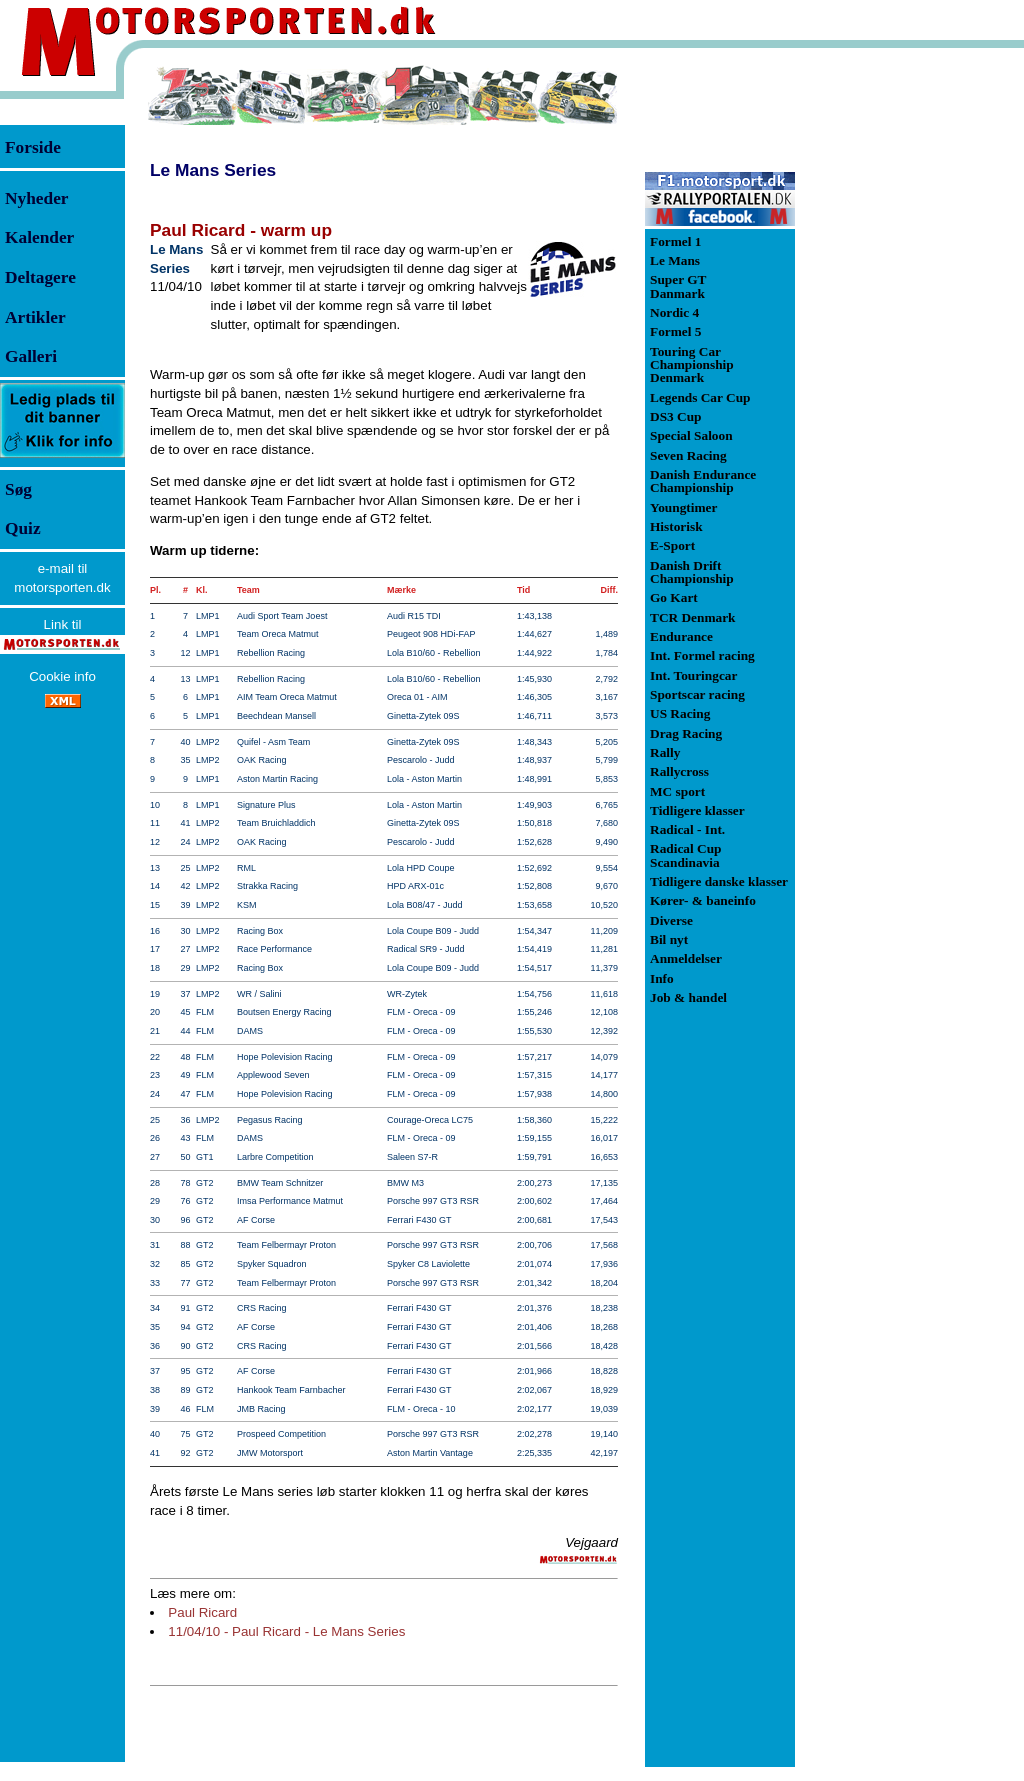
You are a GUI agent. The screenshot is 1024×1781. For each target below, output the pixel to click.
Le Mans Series (213, 170)
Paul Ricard (202, 1612)
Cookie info (62, 676)
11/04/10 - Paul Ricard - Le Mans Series (286, 1631)
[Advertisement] (900, 364)
